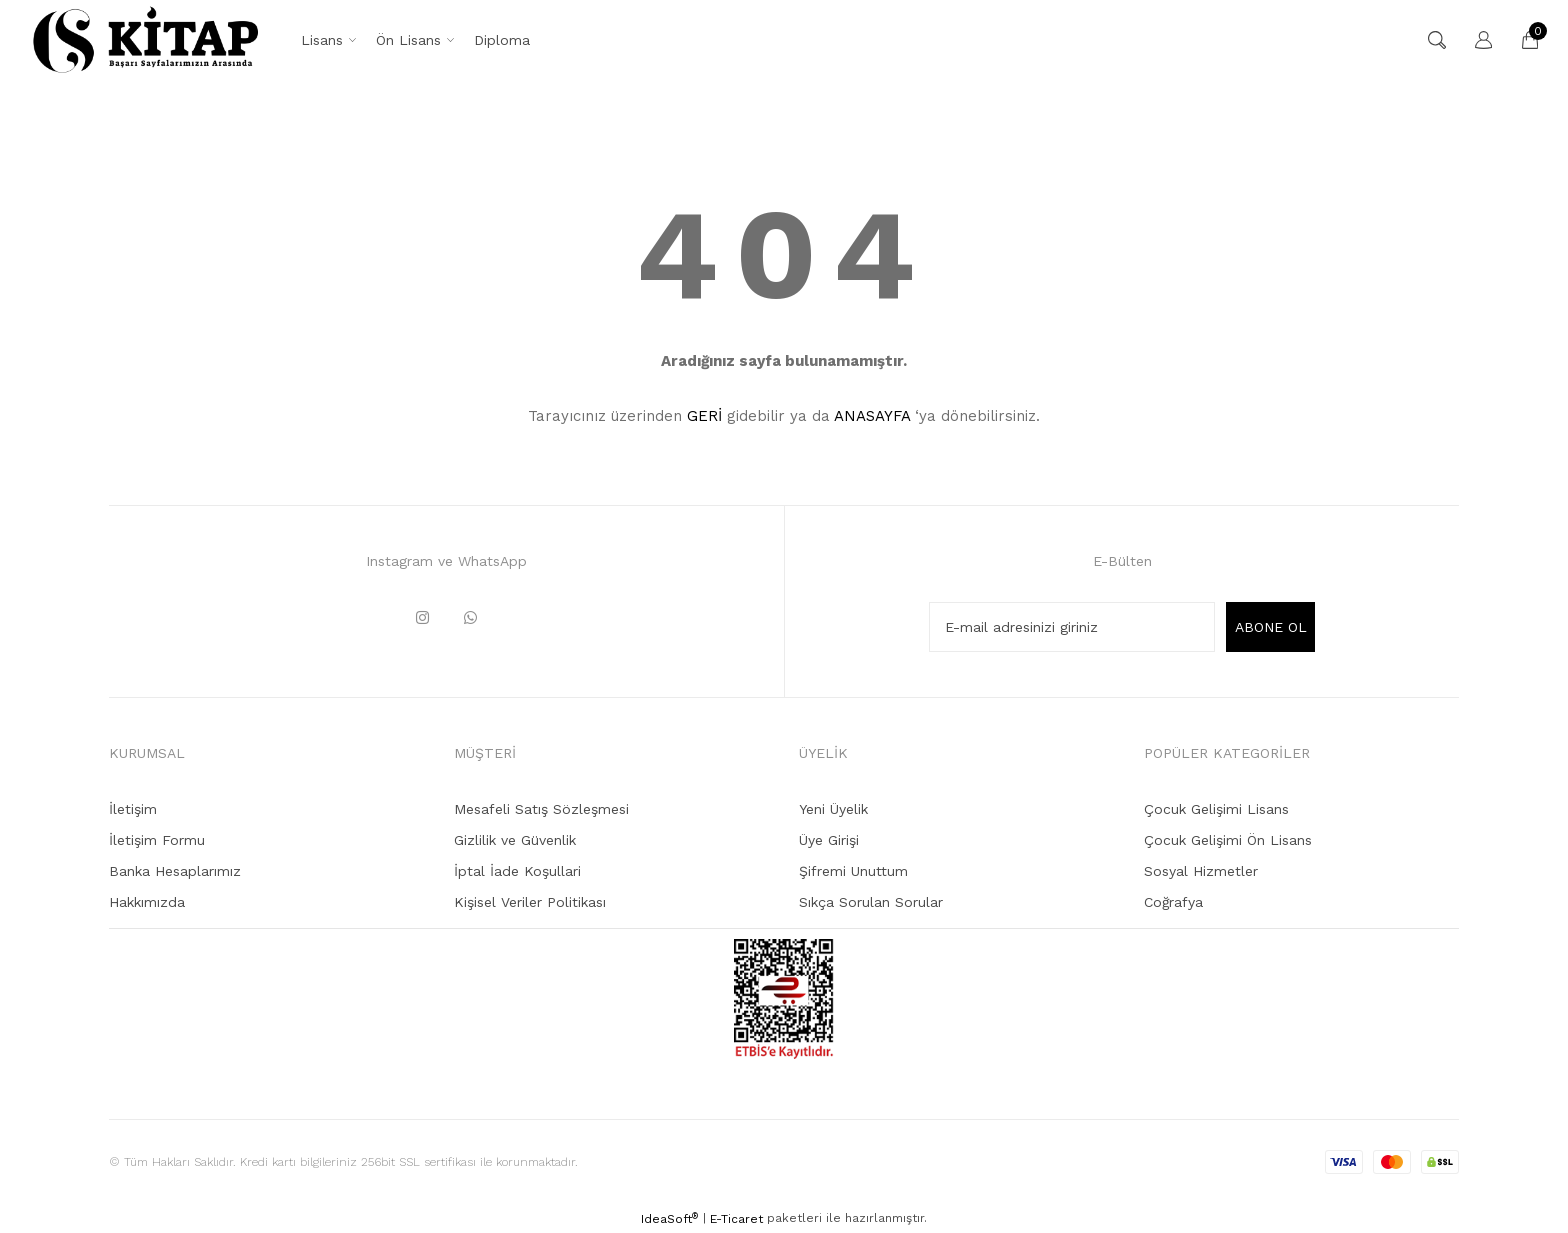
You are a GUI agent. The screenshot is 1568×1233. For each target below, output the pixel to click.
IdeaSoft (669, 1219)
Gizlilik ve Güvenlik (515, 840)
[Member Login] (1474, 40)
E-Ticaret (736, 1219)
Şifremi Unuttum (853, 871)
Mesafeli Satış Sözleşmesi (541, 809)
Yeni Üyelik (833, 809)
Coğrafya (1173, 902)
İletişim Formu (157, 840)
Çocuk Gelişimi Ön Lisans (1228, 840)
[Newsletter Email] (1072, 627)
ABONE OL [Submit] (1271, 627)
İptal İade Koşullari (517, 871)
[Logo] (145, 40)
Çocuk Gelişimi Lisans (1216, 809)
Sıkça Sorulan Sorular (871, 902)
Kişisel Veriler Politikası (530, 902)
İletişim (133, 809)
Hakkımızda (147, 902)
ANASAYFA (872, 416)
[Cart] (1520, 40)
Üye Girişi (829, 840)
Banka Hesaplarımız (175, 871)
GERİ (704, 416)
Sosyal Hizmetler (1201, 871)
